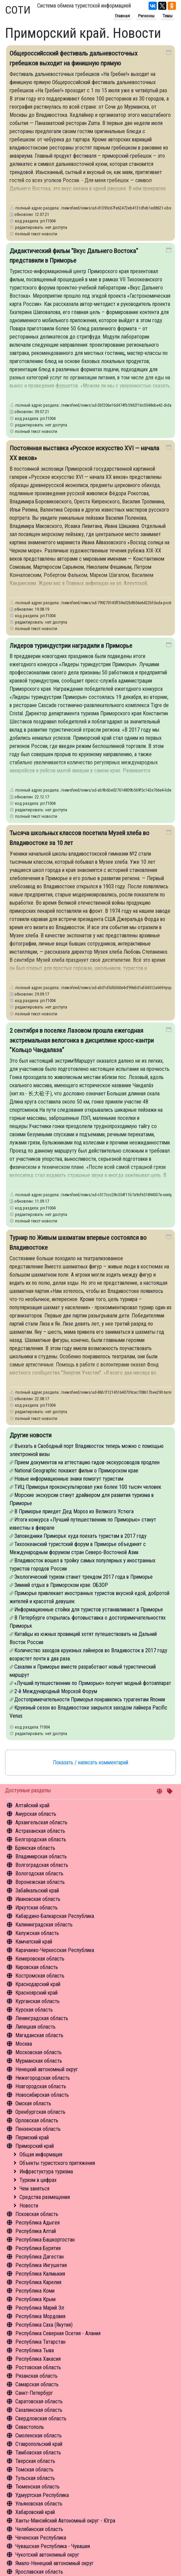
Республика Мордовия (40, 2316)
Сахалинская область (38, 2410)
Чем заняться (34, 2188)
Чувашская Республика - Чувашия (52, 2546)
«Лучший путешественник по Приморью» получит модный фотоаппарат (92, 1683)
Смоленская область (38, 2435)
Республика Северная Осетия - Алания (58, 2333)
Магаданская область (39, 2035)
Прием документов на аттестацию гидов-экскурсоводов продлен (87, 1462)
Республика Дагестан (39, 2256)
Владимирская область (41, 1856)
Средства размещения (44, 2197)
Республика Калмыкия (40, 2273)
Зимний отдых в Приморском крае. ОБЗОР (61, 1585)
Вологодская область (39, 1873)
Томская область (34, 2469)
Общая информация (40, 2154)
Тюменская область (37, 2486)
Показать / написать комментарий (90, 1762)
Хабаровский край (35, 2512)
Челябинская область (39, 2529)
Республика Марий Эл (39, 2308)
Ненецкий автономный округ (46, 2069)
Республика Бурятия (38, 2248)
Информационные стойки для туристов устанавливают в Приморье (88, 1609)
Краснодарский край (37, 1984)
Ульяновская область (38, 2503)
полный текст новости (36, 233)
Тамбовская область (38, 2452)
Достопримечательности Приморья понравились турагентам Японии (89, 1699)
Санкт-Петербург (34, 2393)
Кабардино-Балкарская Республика (54, 1916)
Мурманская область (38, 2061)
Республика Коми (35, 2291)
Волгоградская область (41, 1865)
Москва (23, 2044)
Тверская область (35, 2461)
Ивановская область (37, 1899)
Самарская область (37, 2384)
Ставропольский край (38, 2444)
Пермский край (32, 2137)
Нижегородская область (42, 2078)
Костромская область (39, 1975)
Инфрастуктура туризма (46, 2171)
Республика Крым (35, 2299)
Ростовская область (38, 2367)
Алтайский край (32, 1805)
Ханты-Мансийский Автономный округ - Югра (65, 2520)
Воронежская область (40, 1882)
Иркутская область (36, 1907)
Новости (28, 2205)
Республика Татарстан (40, 2342)
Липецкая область (35, 2027)
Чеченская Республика (40, 2537)
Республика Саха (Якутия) (44, 2325)
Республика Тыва (34, 2350)
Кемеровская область (39, 1958)
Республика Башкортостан (45, 2239)
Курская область (34, 2010)
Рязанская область (36, 2376)
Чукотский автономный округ (47, 2554)
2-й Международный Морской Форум (55, 1691)
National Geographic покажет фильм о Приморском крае (76, 1470)
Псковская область (36, 2214)
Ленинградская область (41, 2018)
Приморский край (34, 2146)
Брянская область (35, 1848)
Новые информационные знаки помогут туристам (68, 1479)
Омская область (33, 2103)
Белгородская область (40, 1839)
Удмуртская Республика (42, 2495)
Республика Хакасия (38, 2359)
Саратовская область (39, 2401)
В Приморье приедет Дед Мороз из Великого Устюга (74, 1511)
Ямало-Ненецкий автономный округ (54, 2563)
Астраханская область (40, 1831)
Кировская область (36, 1967)
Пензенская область (38, 2129)
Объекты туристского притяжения (57, 2163)
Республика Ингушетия (41, 2265)
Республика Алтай (35, 2231)
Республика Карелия (38, 2282)
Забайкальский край (37, 1890)
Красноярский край (36, 1992)
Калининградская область (44, 1924)
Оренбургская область (40, 2112)
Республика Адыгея (37, 2222)
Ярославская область (39, 2572)
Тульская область (35, 2478)
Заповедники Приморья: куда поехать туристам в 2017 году (80, 1536)
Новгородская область (40, 2086)
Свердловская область (40, 2418)
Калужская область (37, 1933)
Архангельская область (41, 1822)
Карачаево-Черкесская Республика (54, 1950)
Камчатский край (33, 1941)
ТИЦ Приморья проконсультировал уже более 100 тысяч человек (87, 1487)
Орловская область (36, 2120)
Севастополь (29, 2427)
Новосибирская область (42, 2095)
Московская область (38, 2052)
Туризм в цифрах (38, 2180)
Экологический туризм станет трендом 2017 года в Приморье (83, 1577)
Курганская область (37, 2001)
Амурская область (35, 1814)
